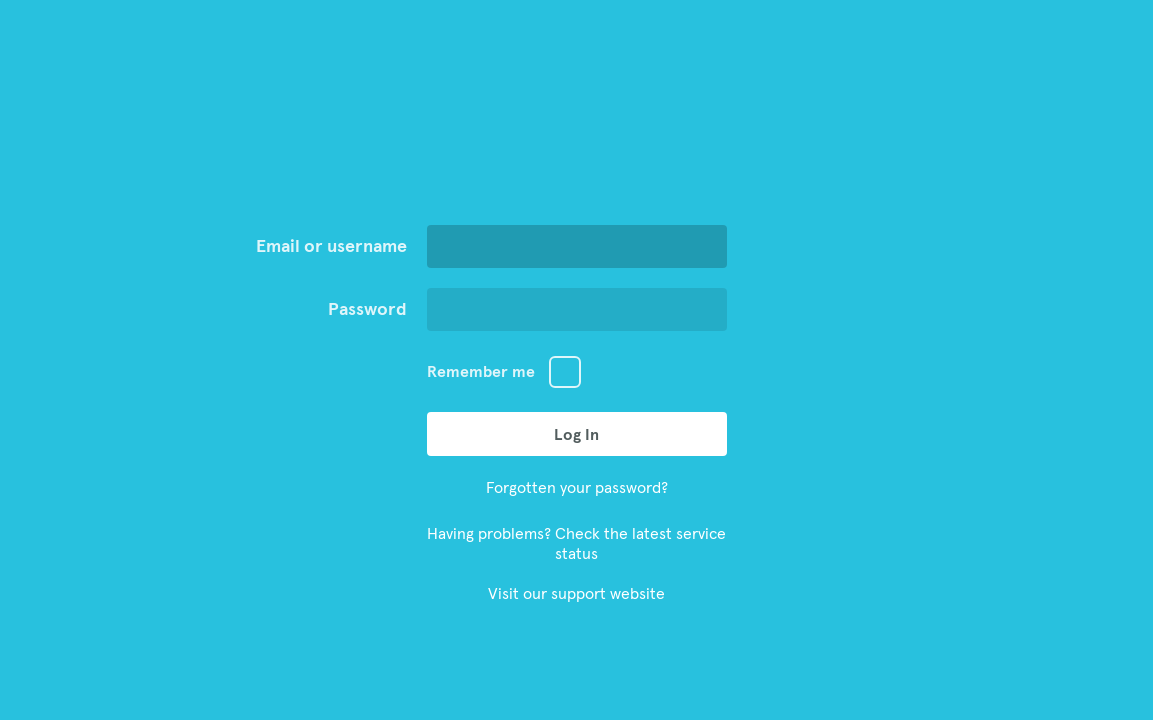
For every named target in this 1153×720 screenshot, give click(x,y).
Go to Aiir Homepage (577, 145)
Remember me (481, 371)
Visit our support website (576, 593)
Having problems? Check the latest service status (576, 543)
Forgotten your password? (577, 487)
